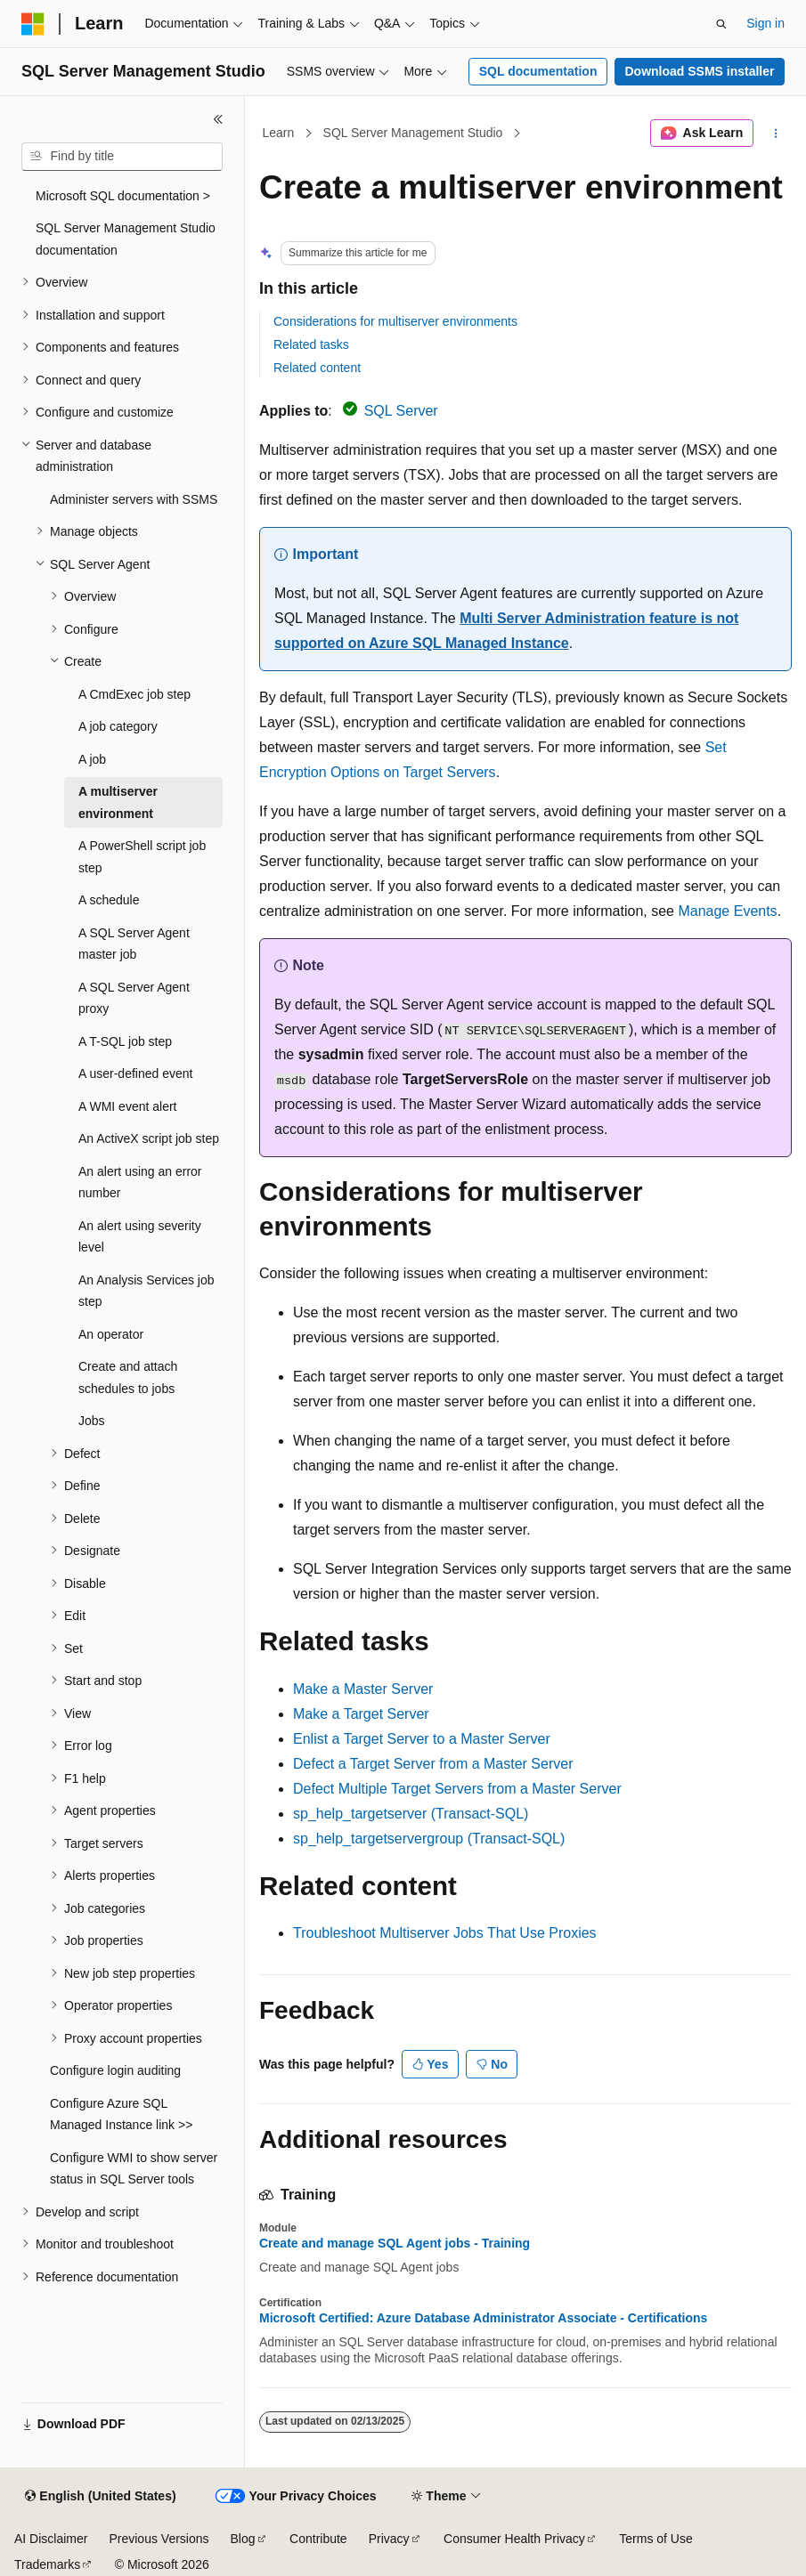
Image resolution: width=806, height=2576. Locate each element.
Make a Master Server (363, 1689)
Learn (279, 133)
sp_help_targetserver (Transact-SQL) (410, 1813)
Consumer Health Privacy (514, 2538)
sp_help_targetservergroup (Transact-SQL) (429, 1838)
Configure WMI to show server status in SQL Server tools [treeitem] (133, 2169)
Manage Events (727, 911)
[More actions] (776, 133)
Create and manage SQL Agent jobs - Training (394, 2243)
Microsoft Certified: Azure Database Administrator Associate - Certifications (483, 2318)
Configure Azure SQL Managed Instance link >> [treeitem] (121, 2114)
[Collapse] (218, 119)
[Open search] (721, 24)
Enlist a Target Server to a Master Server (421, 1738)
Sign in (765, 23)
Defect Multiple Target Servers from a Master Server (457, 1788)
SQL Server (401, 410)
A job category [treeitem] (118, 726)
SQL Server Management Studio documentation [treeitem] (126, 239)
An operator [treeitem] (110, 1334)
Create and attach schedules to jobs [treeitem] (127, 1377)
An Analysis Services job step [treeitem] (146, 1291)
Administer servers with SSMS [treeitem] (133, 499)
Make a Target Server (361, 1713)
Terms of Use (655, 2538)
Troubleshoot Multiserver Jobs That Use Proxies (445, 1932)
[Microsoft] (33, 24)
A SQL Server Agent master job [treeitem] (134, 944)
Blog (243, 2538)
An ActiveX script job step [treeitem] (148, 1138)
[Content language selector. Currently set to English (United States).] (100, 2497)
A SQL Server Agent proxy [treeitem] (134, 998)
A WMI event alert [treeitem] (127, 1106)
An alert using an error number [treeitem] (140, 1182)
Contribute (318, 2538)
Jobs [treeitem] (91, 1421)
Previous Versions (158, 2538)
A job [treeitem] (92, 759)
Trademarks (47, 2564)
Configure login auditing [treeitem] (115, 2070)
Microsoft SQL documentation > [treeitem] (123, 196)
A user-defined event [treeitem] (135, 1073)
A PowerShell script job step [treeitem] (142, 856)
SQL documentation (538, 71)
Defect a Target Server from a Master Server (433, 1763)
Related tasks (311, 344)
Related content (317, 367)
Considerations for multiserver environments (395, 321)
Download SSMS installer (699, 71)
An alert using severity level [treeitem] (139, 1237)
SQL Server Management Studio (413, 133)
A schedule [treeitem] (109, 900)
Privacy (389, 2538)
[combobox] (122, 156)
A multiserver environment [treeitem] (118, 802)
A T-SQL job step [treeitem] (125, 1041)
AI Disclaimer (50, 2538)
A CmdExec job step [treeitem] (134, 694)
